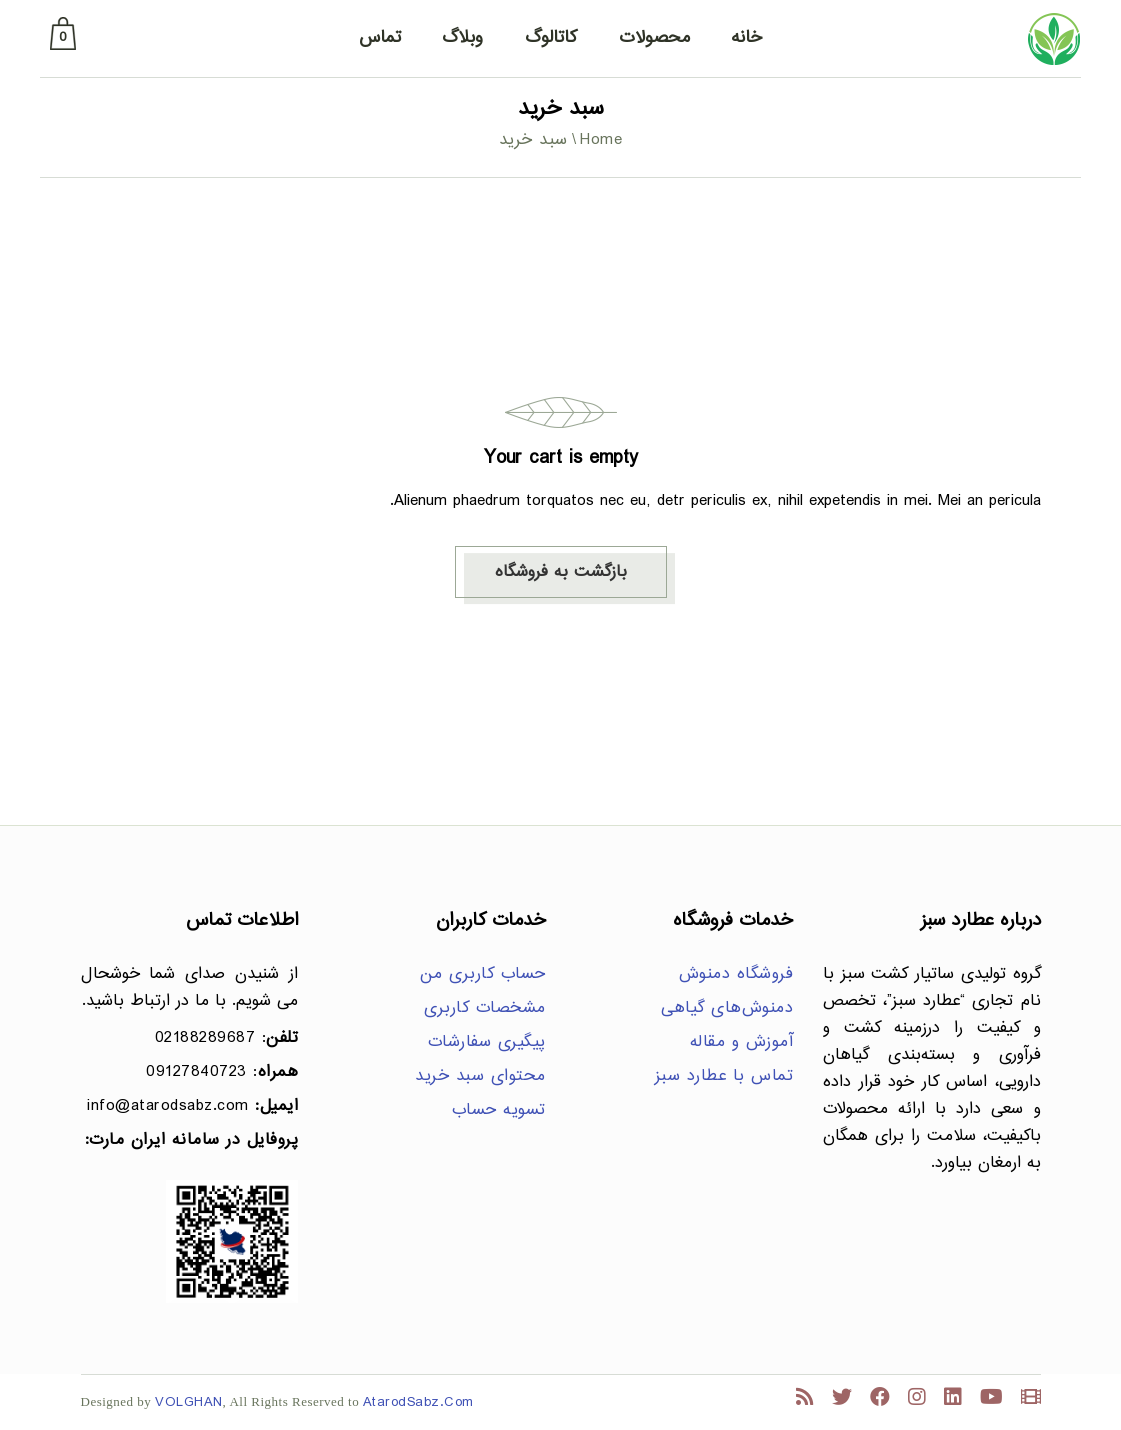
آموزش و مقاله (742, 1042)
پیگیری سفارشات (487, 1042)
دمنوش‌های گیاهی (727, 1008)
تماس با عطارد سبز (724, 1076)
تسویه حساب (499, 1110)
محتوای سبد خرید (480, 1076)
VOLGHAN (189, 1402)
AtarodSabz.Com (418, 1402)
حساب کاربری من (483, 974)
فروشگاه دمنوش (736, 974)
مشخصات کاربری (485, 1008)
